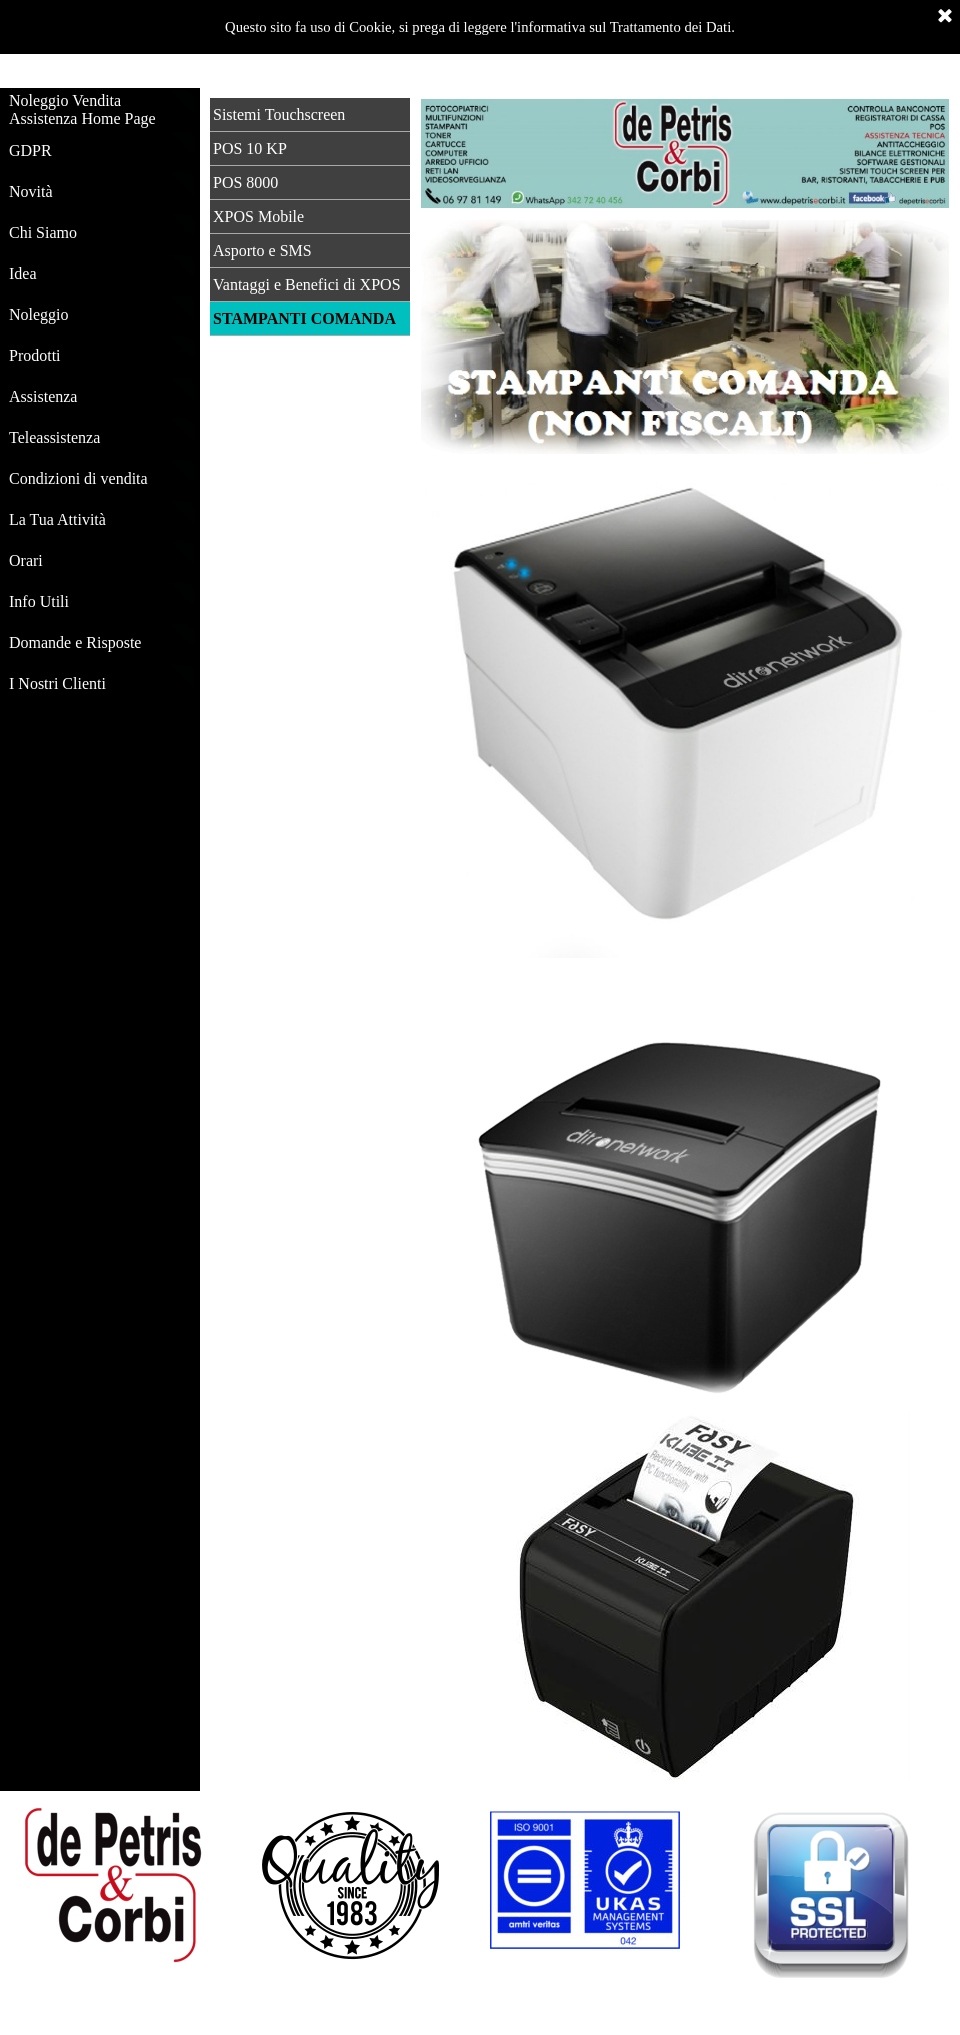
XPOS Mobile (258, 216)
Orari (26, 560)
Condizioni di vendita (78, 478)
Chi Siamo (43, 232)
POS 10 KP (250, 148)
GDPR (30, 150)
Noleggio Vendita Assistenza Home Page (82, 109)
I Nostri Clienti (57, 683)
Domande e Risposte (75, 642)
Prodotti (35, 355)
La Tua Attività (57, 519)
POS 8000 (245, 182)
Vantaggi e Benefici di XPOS (307, 284)
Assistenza (43, 396)
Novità (31, 191)
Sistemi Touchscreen (279, 114)
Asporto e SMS (262, 250)
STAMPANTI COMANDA (304, 318)
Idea (23, 273)
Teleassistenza (54, 437)
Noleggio (39, 314)
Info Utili (39, 601)
